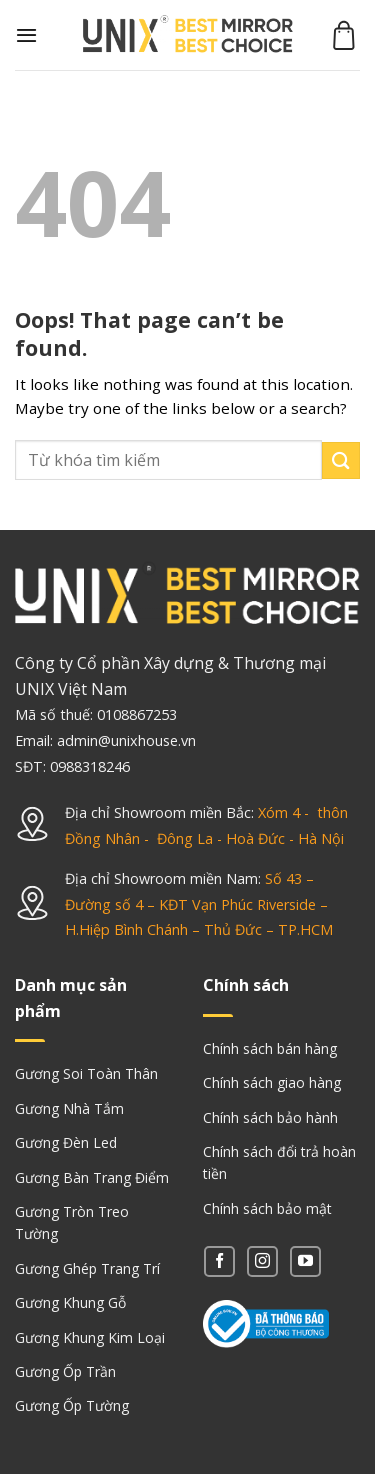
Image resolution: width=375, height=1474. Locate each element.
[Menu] (26, 35)
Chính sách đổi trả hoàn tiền (279, 1162)
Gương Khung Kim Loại (90, 1337)
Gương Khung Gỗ (70, 1302)
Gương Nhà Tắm (69, 1108)
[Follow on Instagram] (262, 1261)
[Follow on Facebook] (219, 1261)
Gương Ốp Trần (65, 1371)
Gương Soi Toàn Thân (86, 1073)
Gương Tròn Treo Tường (72, 1222)
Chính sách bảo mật (267, 1208)
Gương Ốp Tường (72, 1405)
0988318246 (90, 766)
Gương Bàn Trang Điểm (92, 1177)
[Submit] (341, 460)
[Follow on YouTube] (305, 1261)
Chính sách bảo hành (270, 1117)
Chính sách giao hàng (272, 1082)
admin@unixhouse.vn (126, 740)
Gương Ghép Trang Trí (87, 1268)
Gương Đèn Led (66, 1142)
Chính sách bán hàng (270, 1048)
